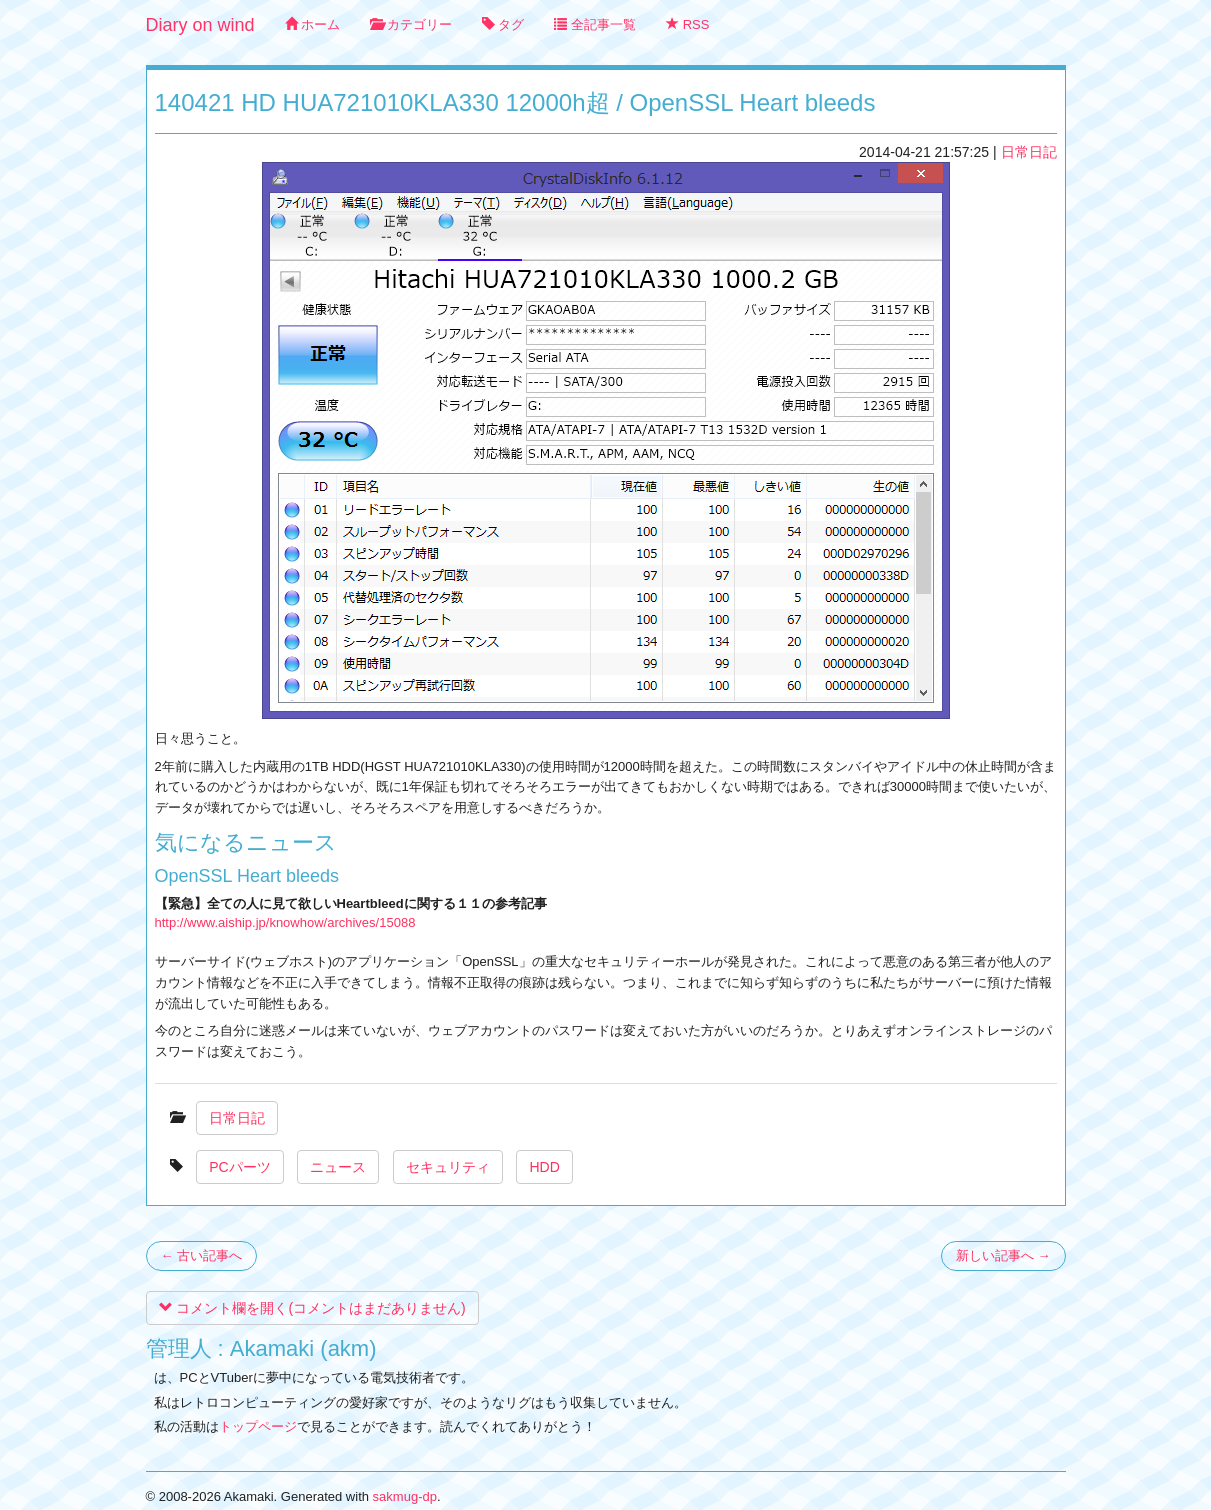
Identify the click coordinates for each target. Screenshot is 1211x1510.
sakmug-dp (405, 1496)
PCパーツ (239, 1167)
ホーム (313, 24)
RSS (687, 24)
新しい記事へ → (1003, 1255)
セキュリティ (448, 1167)
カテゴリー (411, 24)
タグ (503, 24)
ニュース (338, 1167)
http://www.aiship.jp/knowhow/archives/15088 (285, 922)
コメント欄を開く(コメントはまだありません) (312, 1308)
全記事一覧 (595, 24)
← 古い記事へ (202, 1255)
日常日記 (1029, 152)
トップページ (258, 1426)
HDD (544, 1167)
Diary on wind (200, 25)
